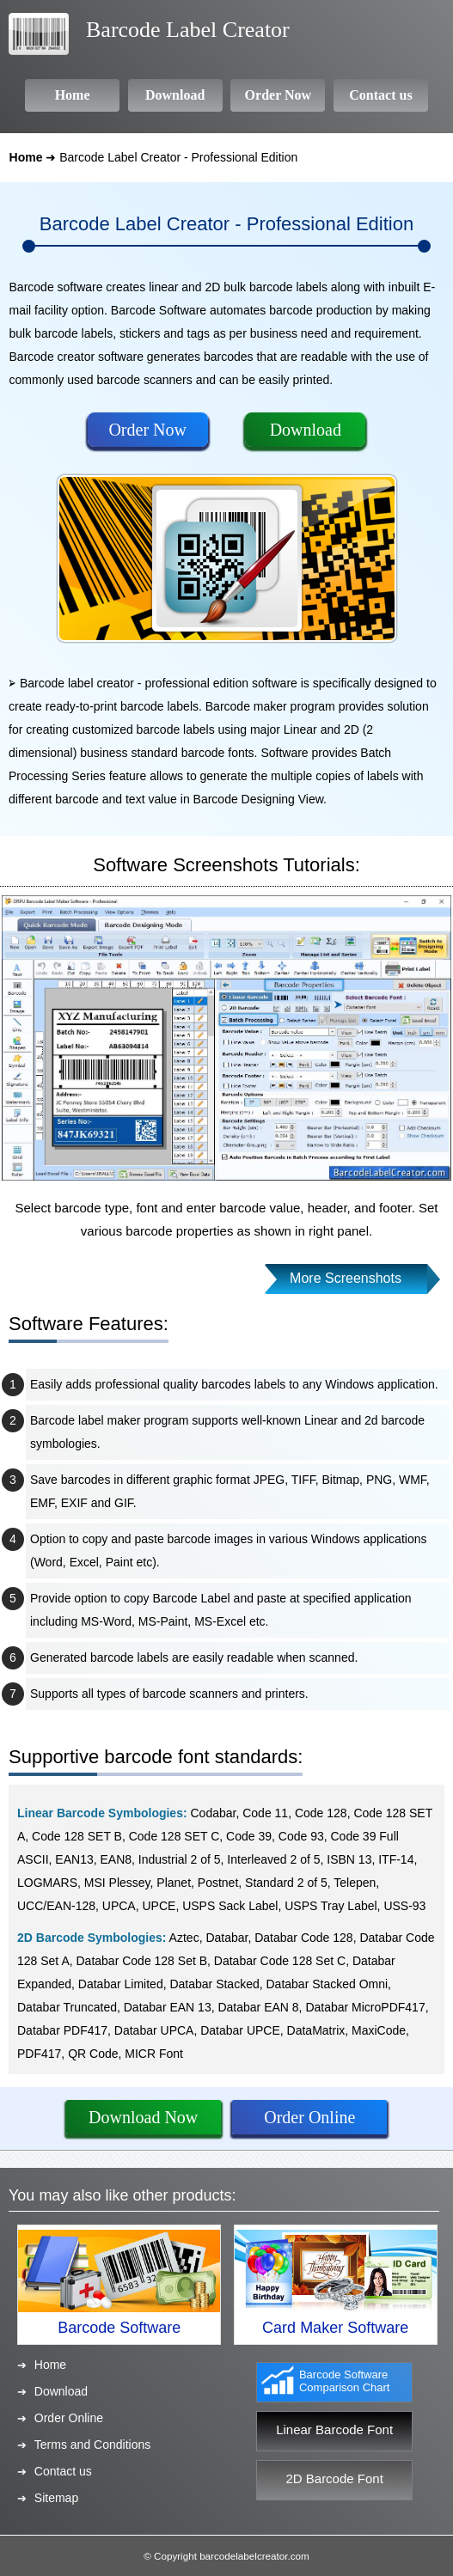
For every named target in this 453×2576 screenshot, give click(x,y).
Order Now (147, 429)
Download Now (143, 2117)
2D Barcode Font (334, 2478)
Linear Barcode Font (334, 2429)
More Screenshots (345, 1278)
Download (305, 429)
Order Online (309, 2117)
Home (26, 157)
